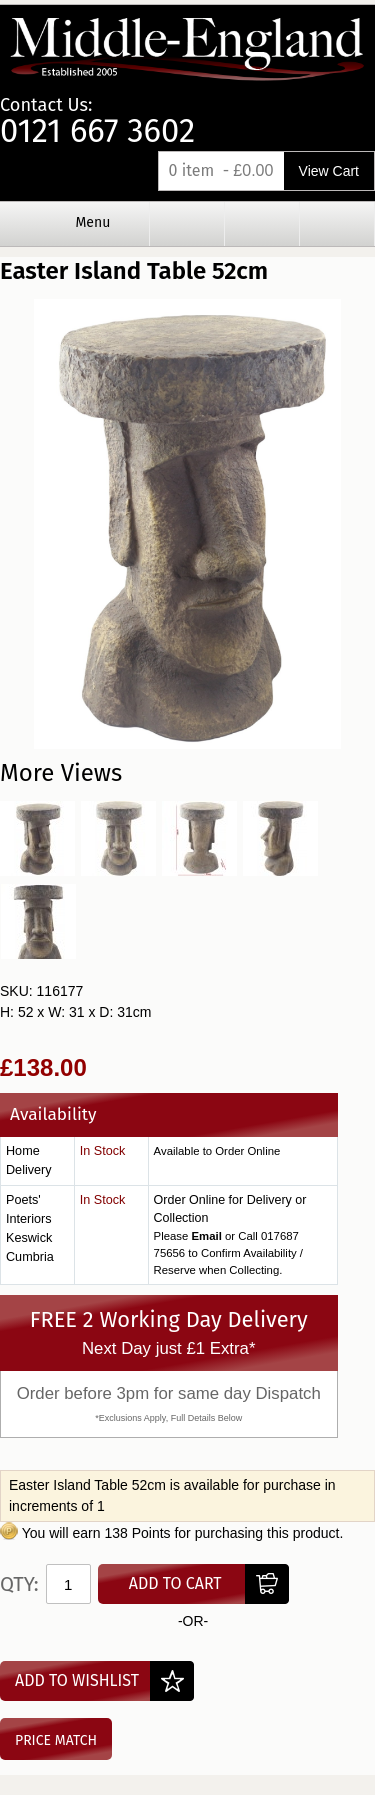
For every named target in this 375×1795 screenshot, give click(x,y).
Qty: (19, 1584)
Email (206, 1236)
